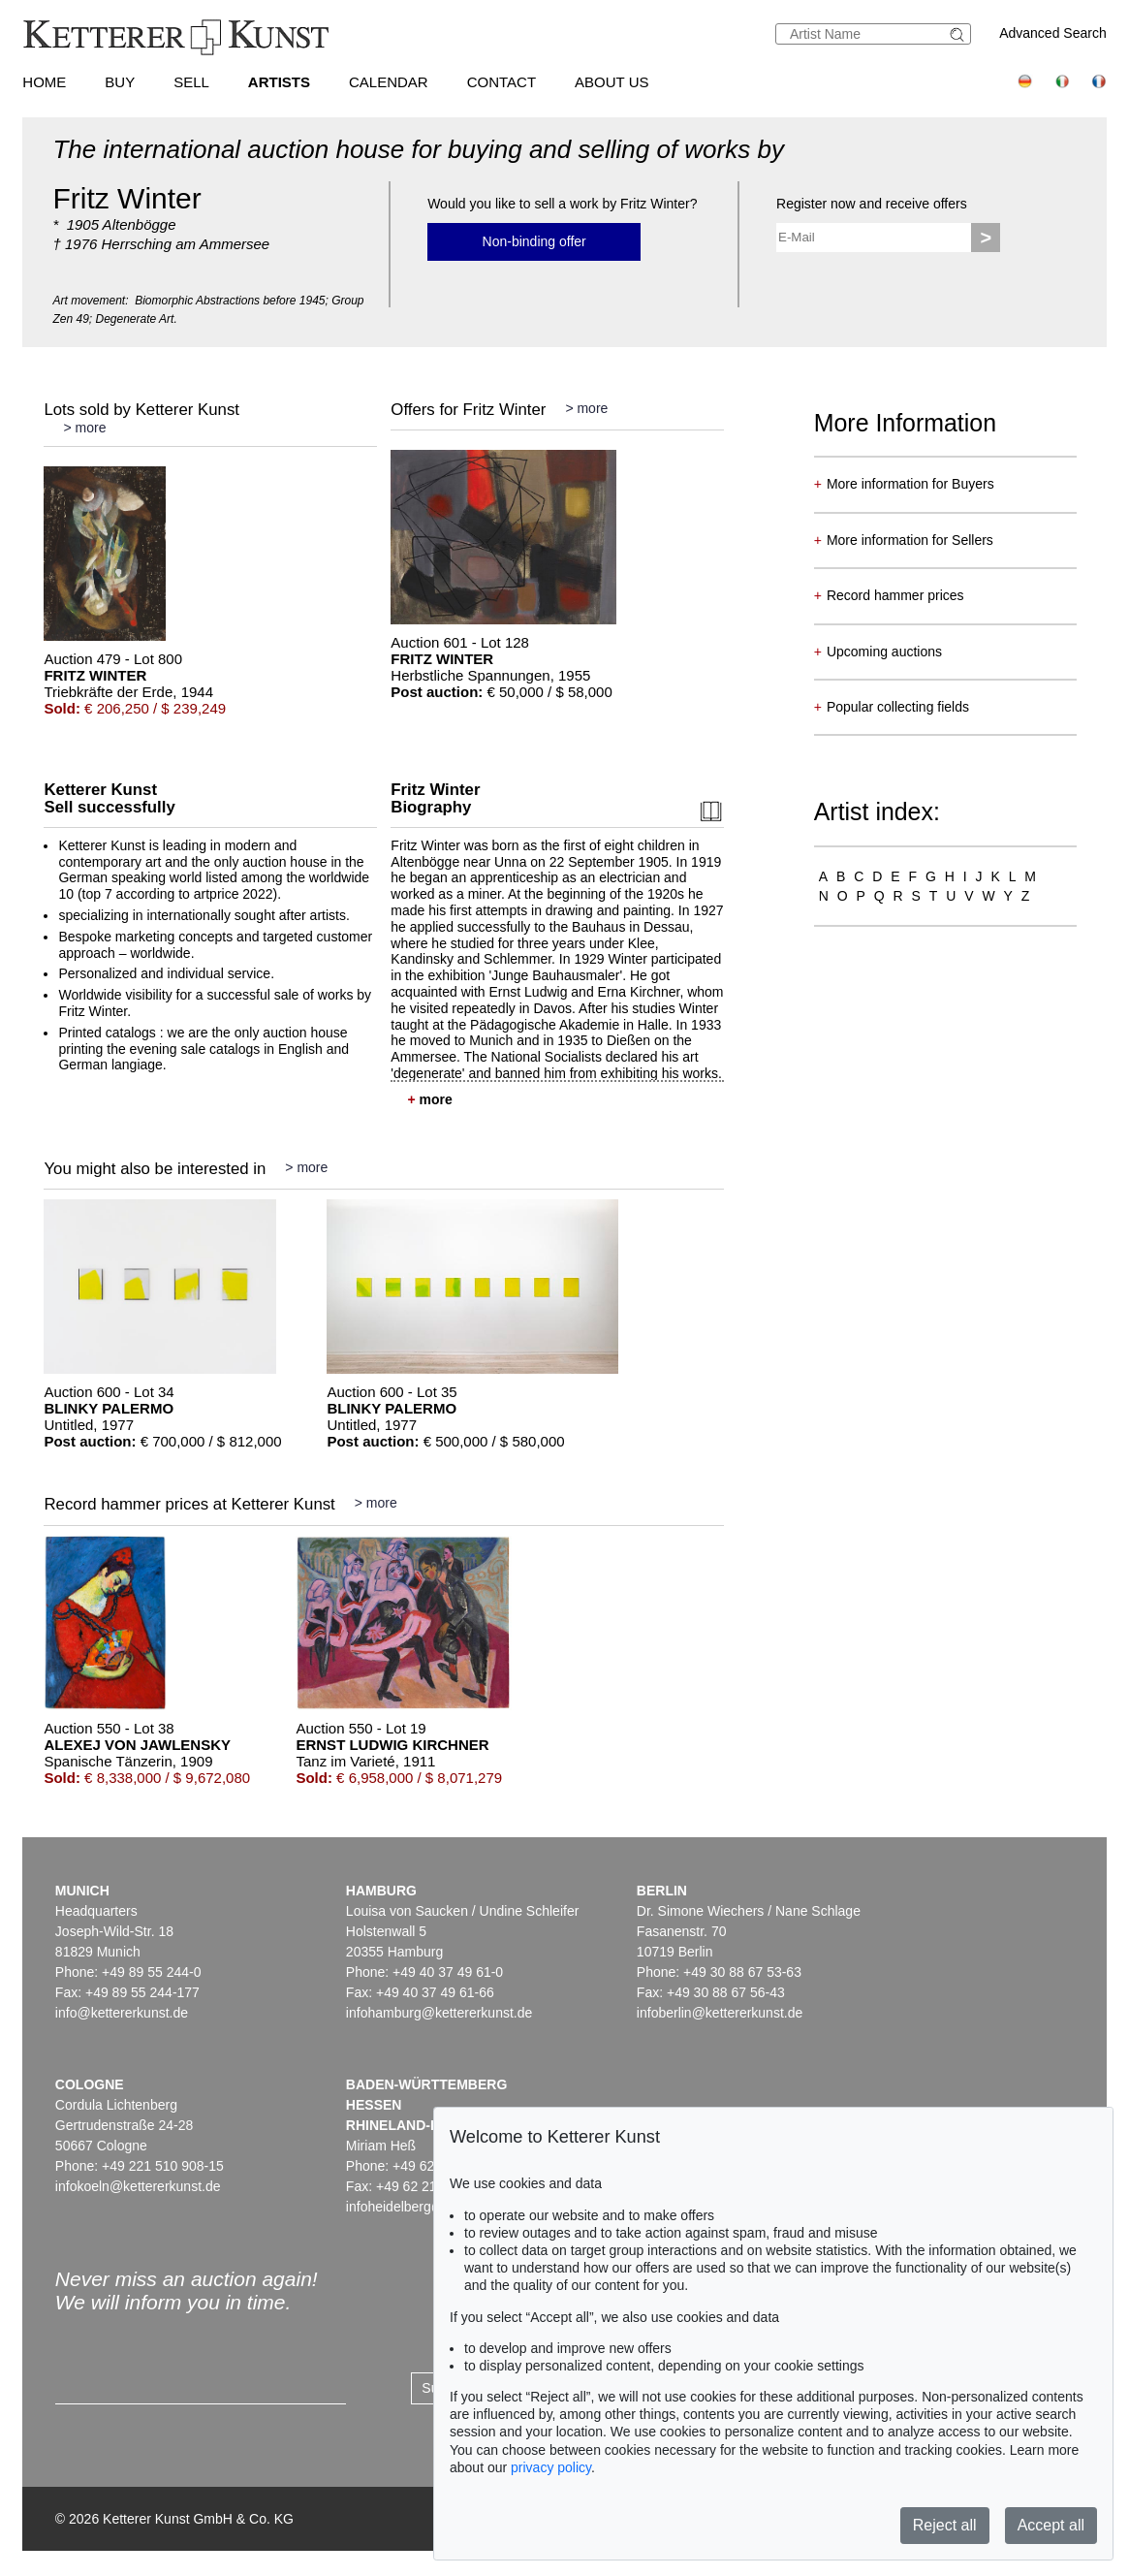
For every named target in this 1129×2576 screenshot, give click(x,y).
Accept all (1051, 2525)
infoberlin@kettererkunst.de (719, 2012)
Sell (191, 82)
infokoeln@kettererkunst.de (138, 2186)
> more (84, 427)
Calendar (388, 82)
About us (611, 82)
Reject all (945, 2525)
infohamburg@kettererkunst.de (439, 2012)
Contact (501, 82)
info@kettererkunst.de (121, 2012)
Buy (120, 82)
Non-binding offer (534, 241)
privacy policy (551, 2467)
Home (44, 82)
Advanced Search (1053, 33)
